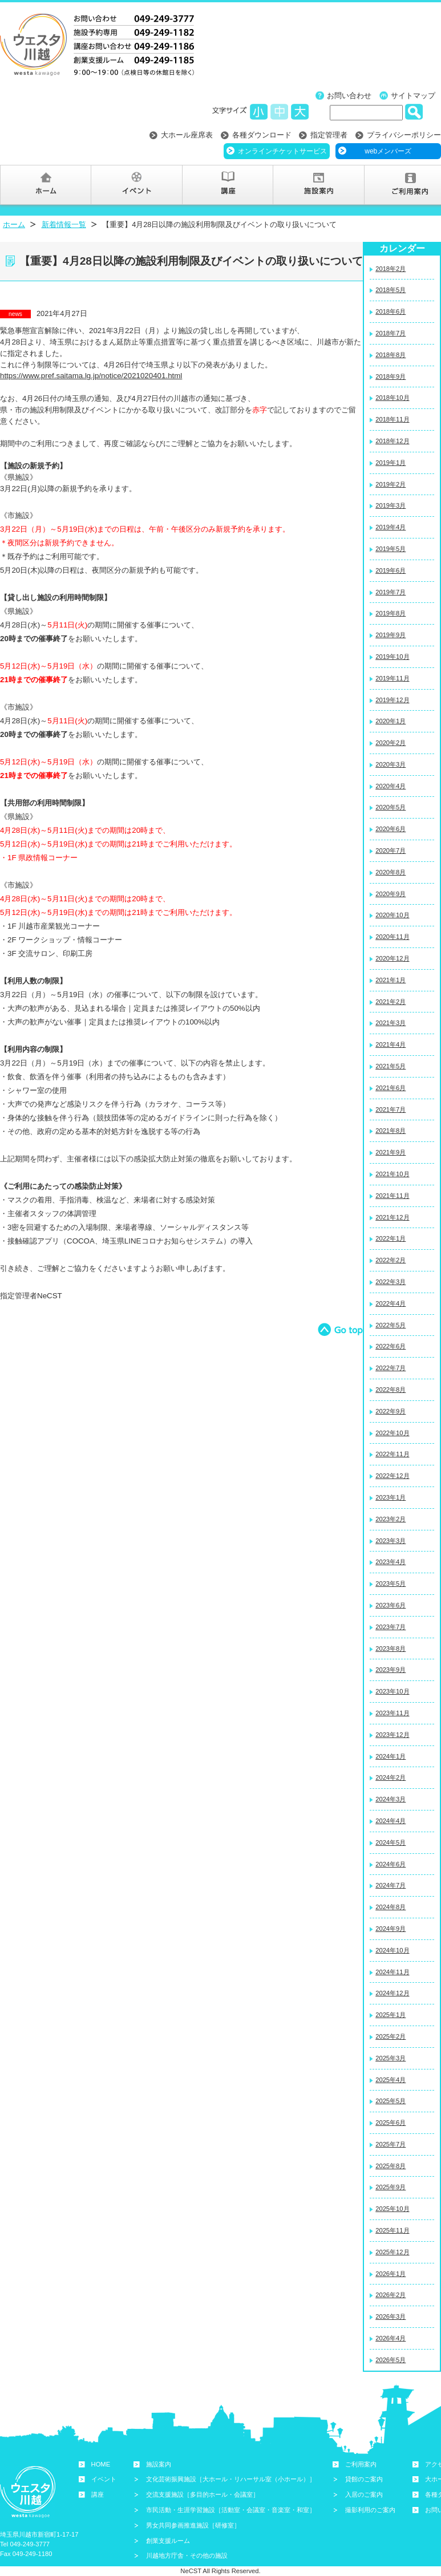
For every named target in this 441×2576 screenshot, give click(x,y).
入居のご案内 (364, 2494)
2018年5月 (390, 289)
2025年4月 (390, 2079)
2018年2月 (390, 268)
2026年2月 (390, 2294)
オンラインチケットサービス (282, 151)
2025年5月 (390, 2100)
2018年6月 (390, 311)
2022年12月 (392, 1475)
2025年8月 (390, 2165)
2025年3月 (390, 2058)
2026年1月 (390, 2273)
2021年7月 (390, 1109)
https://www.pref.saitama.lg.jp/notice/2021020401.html (91, 375)
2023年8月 (390, 1648)
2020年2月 (390, 742)
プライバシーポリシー (404, 135)
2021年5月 (390, 1066)
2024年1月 (390, 1756)
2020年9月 (390, 893)
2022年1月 (390, 1238)
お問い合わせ (349, 95)
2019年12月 (392, 699)
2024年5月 (390, 1842)
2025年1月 (390, 2014)
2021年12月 (392, 1217)
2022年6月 (390, 1346)
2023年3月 (390, 1540)
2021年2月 (390, 1001)
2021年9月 (390, 1152)
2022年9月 (390, 1411)
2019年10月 (392, 656)
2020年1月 (390, 721)
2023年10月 (392, 1691)
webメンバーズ (388, 151)
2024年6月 (390, 1864)
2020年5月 (390, 807)
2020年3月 (390, 764)
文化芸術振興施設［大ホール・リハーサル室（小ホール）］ (230, 2479)
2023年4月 (390, 1561)
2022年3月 (390, 1281)
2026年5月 (390, 2359)
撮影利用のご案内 (370, 2509)
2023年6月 (390, 1605)
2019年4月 (390, 527)
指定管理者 (328, 135)
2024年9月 (390, 1928)
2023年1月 (390, 1497)
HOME (101, 2464)
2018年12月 (392, 441)
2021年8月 (390, 1130)
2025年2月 (390, 2036)
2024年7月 (390, 1885)
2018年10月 (392, 397)
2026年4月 (390, 2338)
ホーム (14, 224)
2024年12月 (392, 1993)
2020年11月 (392, 936)
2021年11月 (392, 1195)
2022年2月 (390, 1260)
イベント (103, 2479)
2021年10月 (392, 1173)
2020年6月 (390, 828)
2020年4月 (390, 786)
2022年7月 (390, 1367)
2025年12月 (392, 2252)
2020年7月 (390, 850)
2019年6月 (390, 570)
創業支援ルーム (168, 2540)
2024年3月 (390, 1799)
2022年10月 (392, 1432)
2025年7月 (390, 2144)
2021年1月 (390, 980)
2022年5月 (390, 1325)
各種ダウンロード (262, 135)
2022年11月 (392, 1454)
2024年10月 (392, 1950)
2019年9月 (390, 634)
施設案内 (158, 2464)
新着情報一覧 (64, 224)
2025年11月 (392, 2230)
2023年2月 (390, 1519)
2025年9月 (390, 2187)
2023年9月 (390, 1669)
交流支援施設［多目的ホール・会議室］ (202, 2494)
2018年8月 (390, 354)
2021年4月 (390, 1044)
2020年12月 (392, 958)
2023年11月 (392, 1713)
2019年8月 (390, 613)
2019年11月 (392, 678)
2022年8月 (390, 1389)
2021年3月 (390, 1022)
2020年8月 (390, 872)
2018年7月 (390, 333)
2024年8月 (390, 1906)
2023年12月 (392, 1734)
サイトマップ (413, 95)
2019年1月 (390, 462)
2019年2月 (390, 484)
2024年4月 (390, 1820)
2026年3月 (390, 2316)
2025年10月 (392, 2208)
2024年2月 (390, 1777)
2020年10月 (392, 915)
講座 (97, 2494)
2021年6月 (390, 1087)
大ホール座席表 (187, 135)
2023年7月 (390, 1626)
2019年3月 (390, 505)
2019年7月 (390, 592)
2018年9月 (390, 376)
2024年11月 (392, 1972)
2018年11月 (392, 419)
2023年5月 (390, 1583)
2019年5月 (390, 548)
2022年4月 (390, 1303)
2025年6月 (390, 2122)
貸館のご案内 (364, 2479)
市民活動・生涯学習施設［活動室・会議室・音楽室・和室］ (230, 2509)
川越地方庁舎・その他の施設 (187, 2555)
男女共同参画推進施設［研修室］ (193, 2525)
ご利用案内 (361, 2464)
